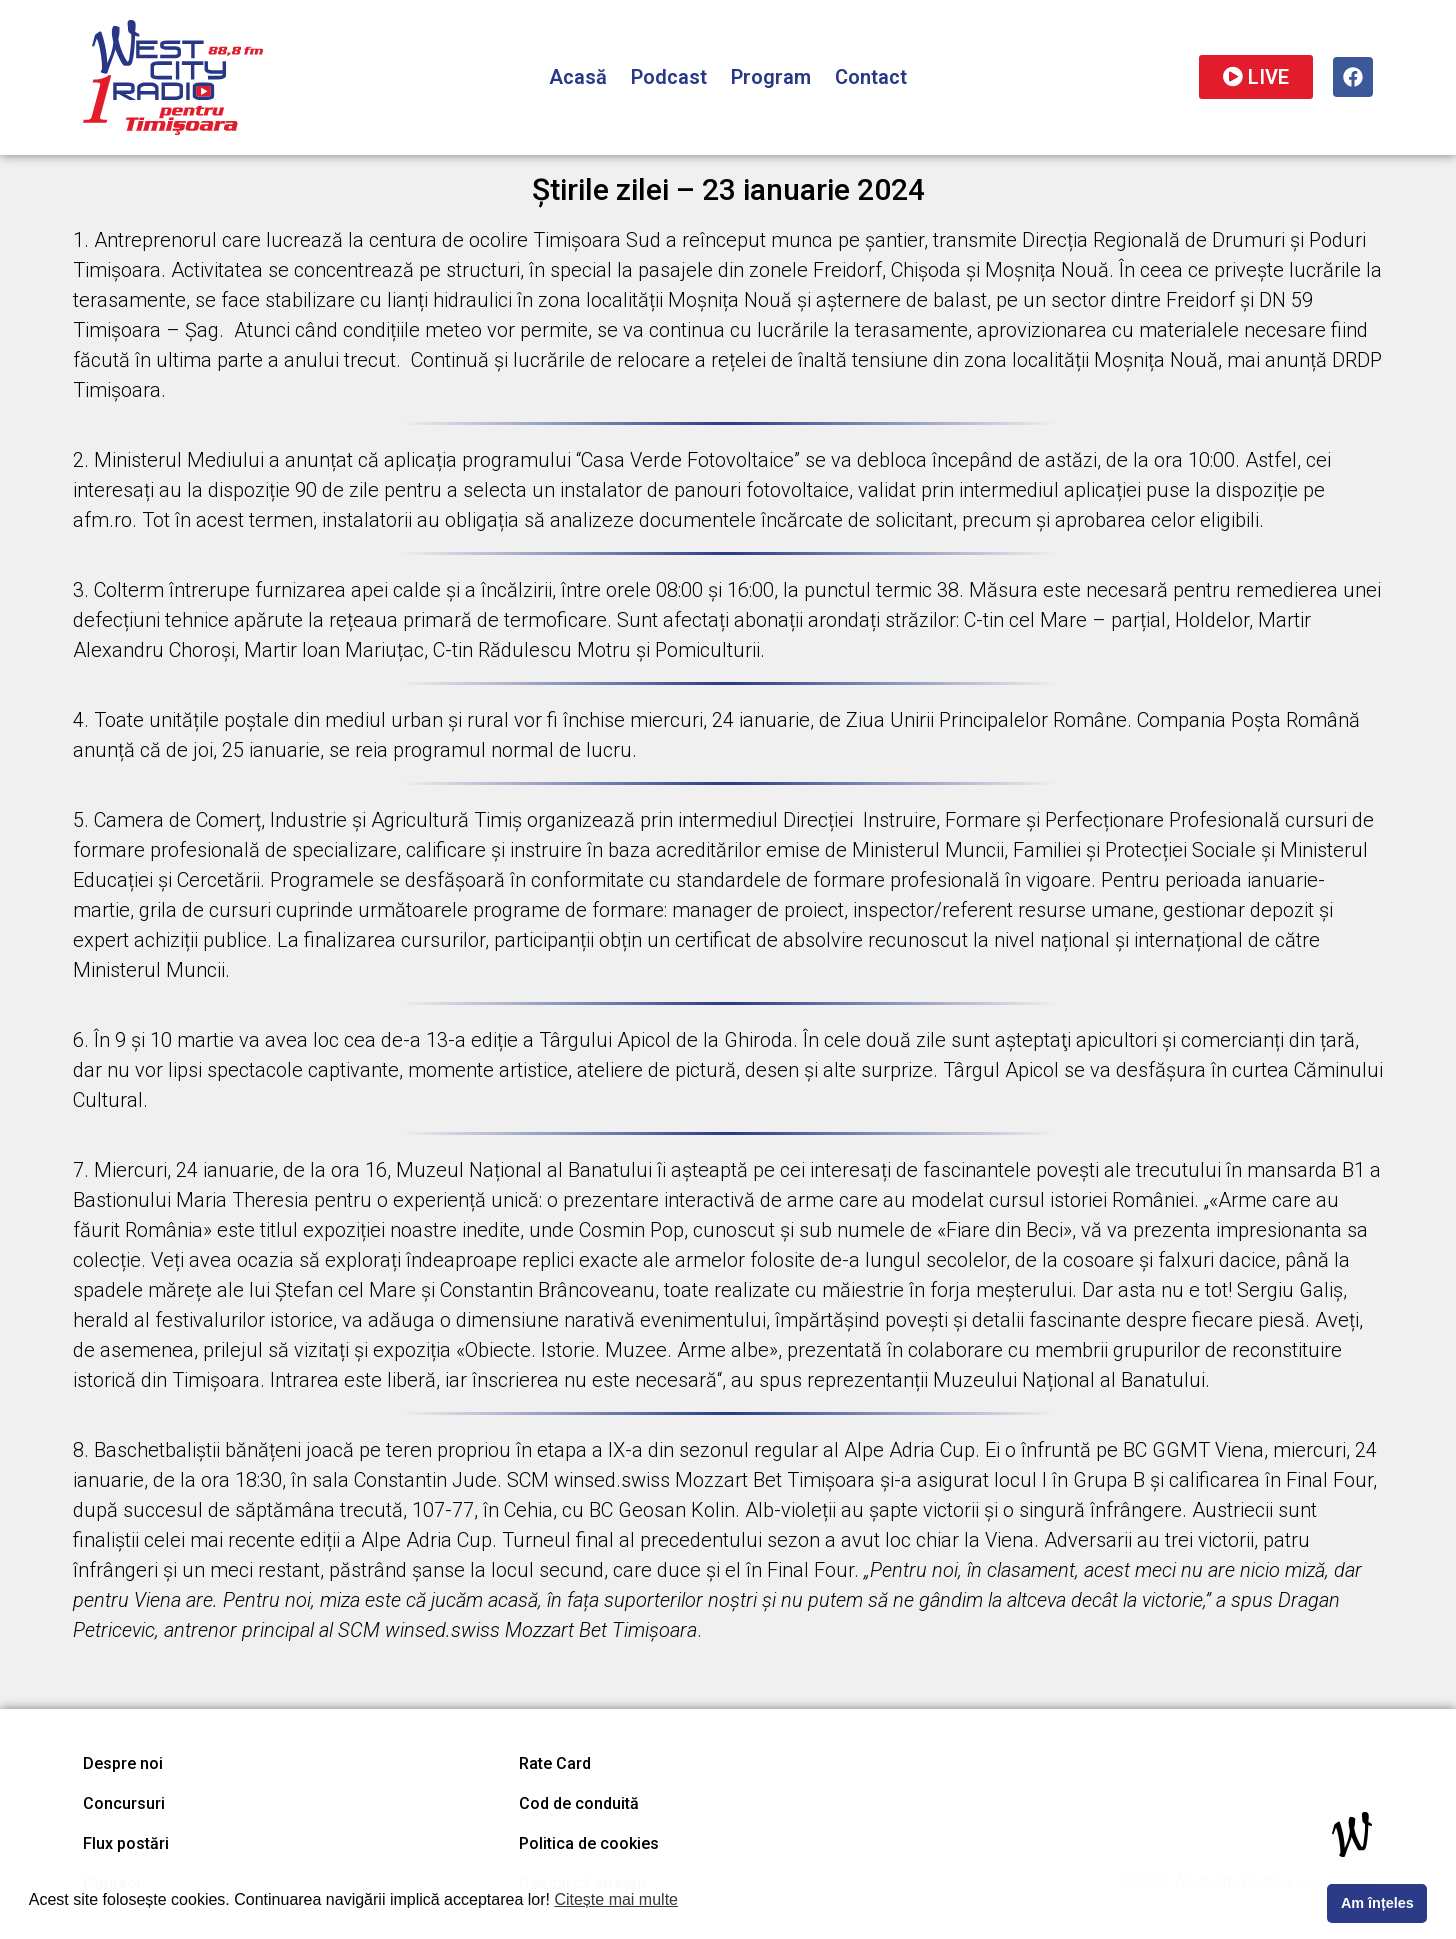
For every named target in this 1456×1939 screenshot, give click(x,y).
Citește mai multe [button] (616, 1899)
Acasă (578, 77)
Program (771, 77)
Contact (871, 77)
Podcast (669, 77)
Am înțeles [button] (1377, 1903)
